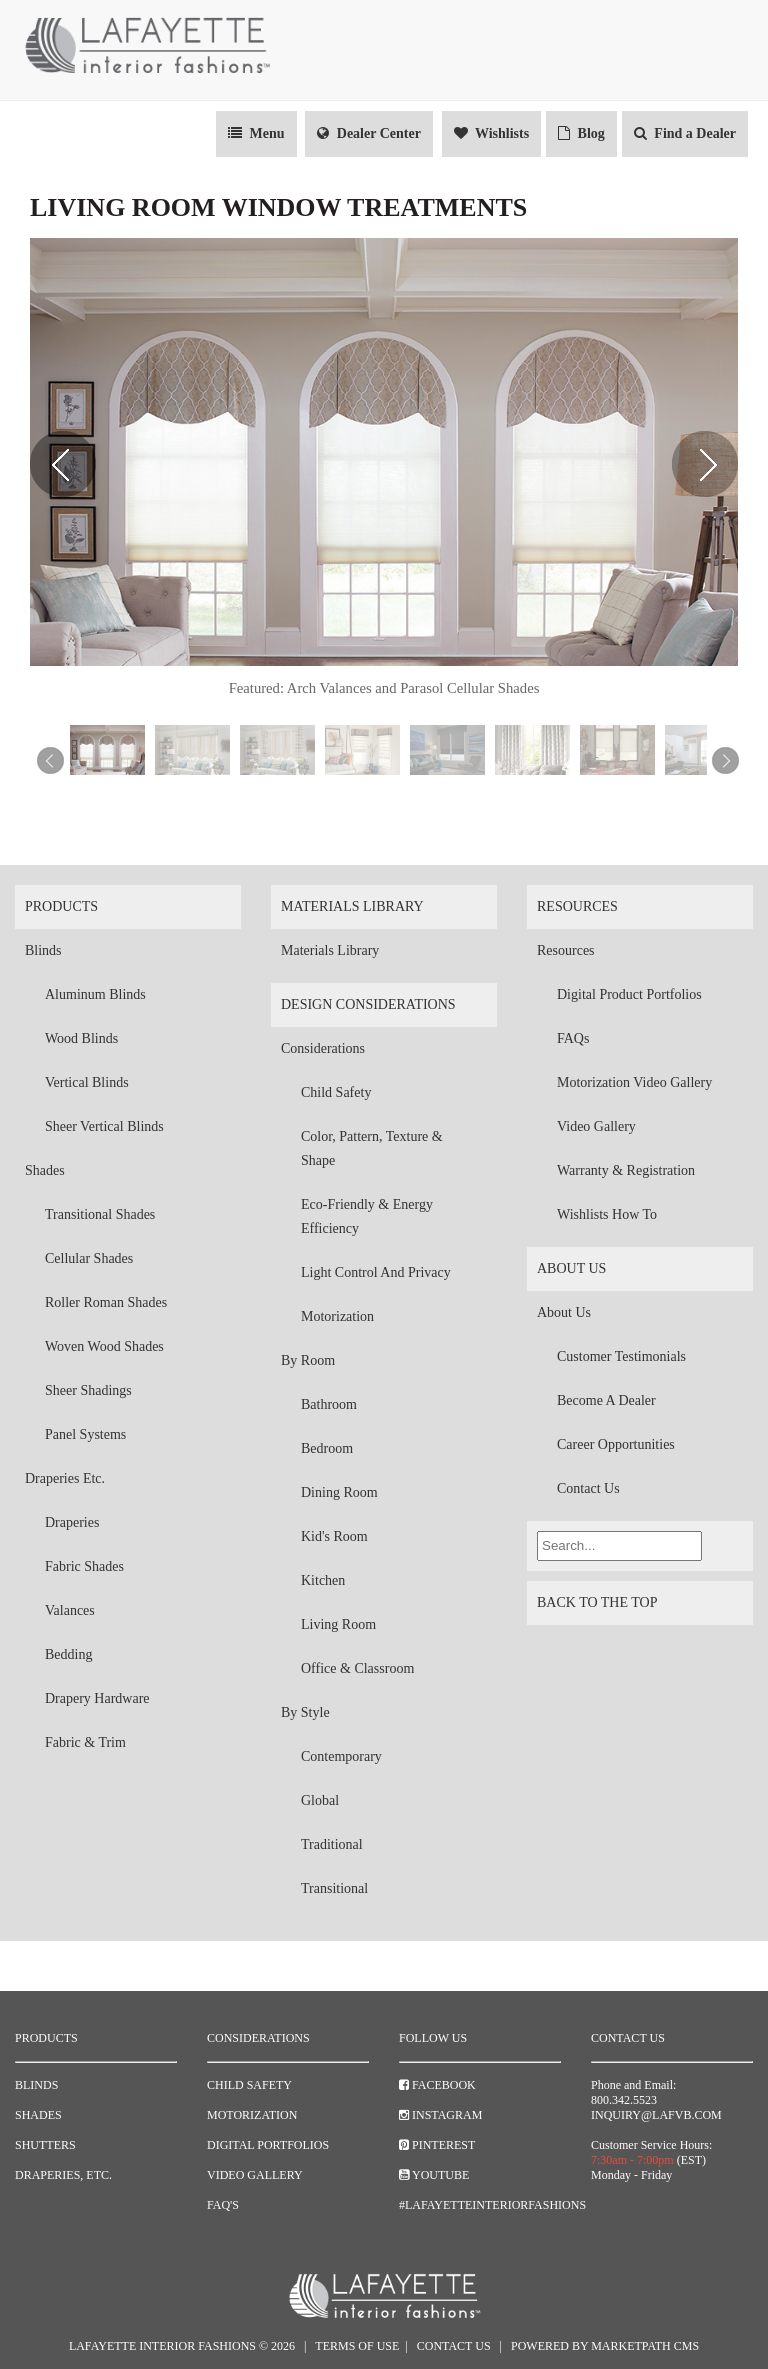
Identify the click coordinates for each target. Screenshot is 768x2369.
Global (320, 1800)
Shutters (45, 2145)
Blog (581, 133)
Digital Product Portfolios (629, 994)
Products (61, 906)
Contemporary (341, 1756)
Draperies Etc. (65, 1478)
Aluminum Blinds (95, 994)
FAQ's (223, 2205)
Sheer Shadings (88, 1390)
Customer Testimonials (621, 1356)
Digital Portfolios (268, 2145)
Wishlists (491, 133)
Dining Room (339, 1492)
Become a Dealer (606, 1400)
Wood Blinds (81, 1038)
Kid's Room (334, 1536)
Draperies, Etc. (63, 2175)
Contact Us (588, 1488)
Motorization (337, 1316)
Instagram (440, 2115)
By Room (308, 1360)
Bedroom (327, 1448)
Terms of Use (357, 2346)
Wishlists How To (607, 1214)
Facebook (437, 2085)
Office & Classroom (357, 1668)
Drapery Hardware (97, 1698)
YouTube (434, 2175)
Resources (577, 906)
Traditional (332, 1844)
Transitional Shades (100, 1214)
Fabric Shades (84, 1566)
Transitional (334, 1888)
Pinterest (437, 2145)
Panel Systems (85, 1434)
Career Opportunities (616, 1444)
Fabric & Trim (85, 1742)
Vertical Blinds (87, 1082)
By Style (305, 1712)
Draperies (72, 1522)
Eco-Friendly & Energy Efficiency (367, 1216)
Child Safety (336, 1092)
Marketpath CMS (645, 2346)
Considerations (323, 1048)
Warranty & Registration (626, 1170)
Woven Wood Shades (104, 1346)
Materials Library (352, 906)
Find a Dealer (685, 133)
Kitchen (323, 1580)
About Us (571, 1268)
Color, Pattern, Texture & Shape (372, 1148)
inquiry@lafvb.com (656, 2115)
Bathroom (329, 1404)
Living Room (338, 1624)
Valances (70, 1610)
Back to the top (640, 1607)
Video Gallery (596, 1126)
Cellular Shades (89, 1258)
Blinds (43, 950)
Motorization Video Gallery (634, 1082)
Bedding (68, 1654)
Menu (256, 133)
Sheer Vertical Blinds (104, 1126)
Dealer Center (369, 133)
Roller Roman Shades (106, 1302)
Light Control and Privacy (376, 1272)
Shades (45, 1170)
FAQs (573, 1038)
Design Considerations (368, 1004)
